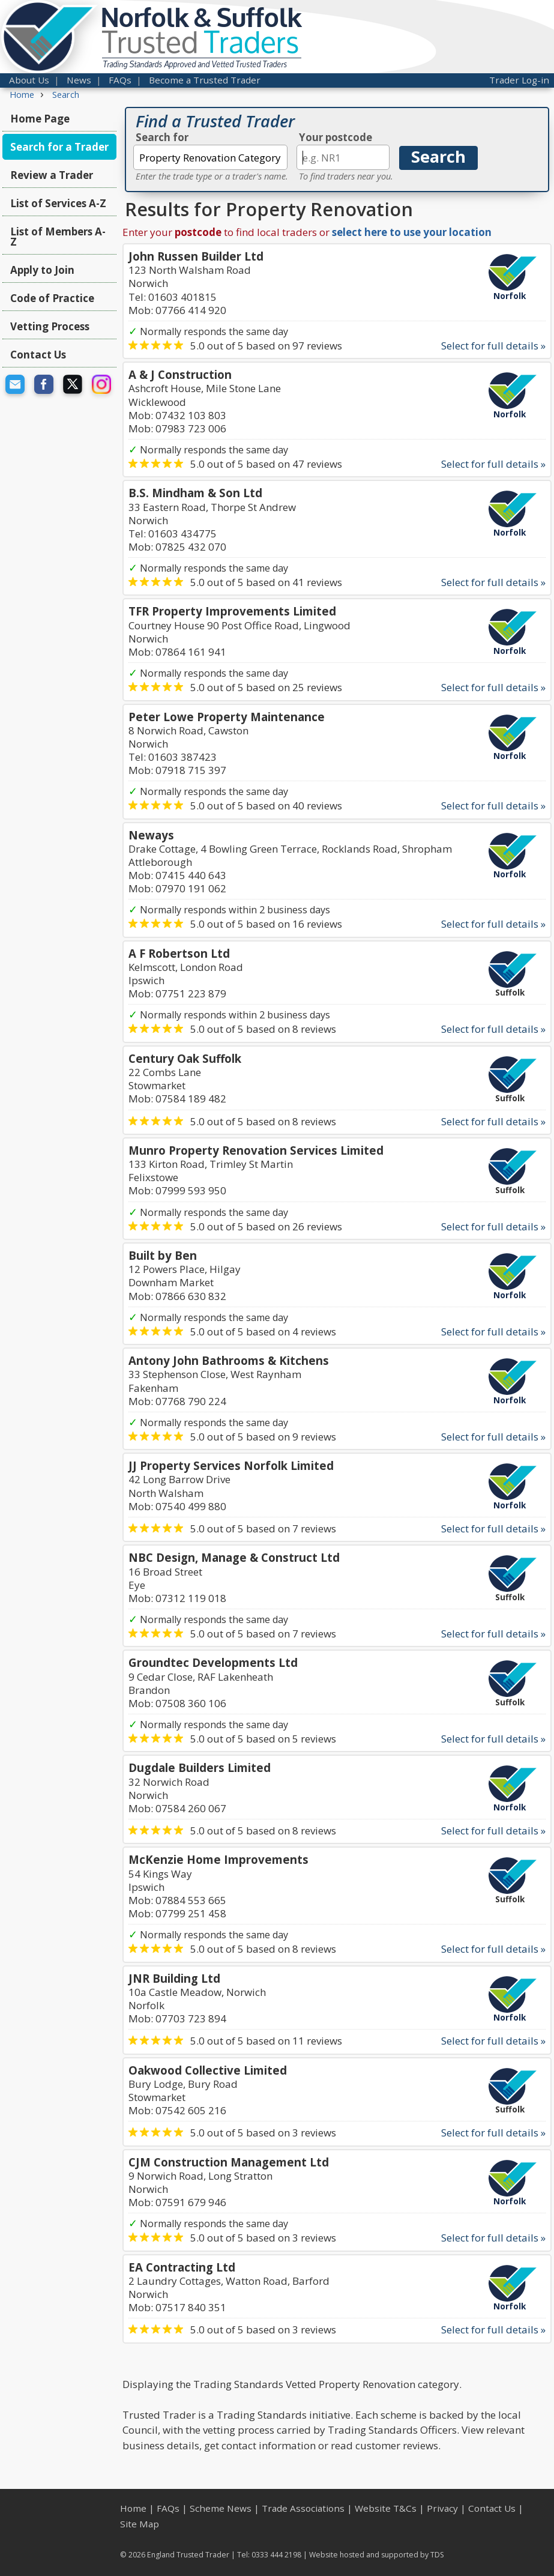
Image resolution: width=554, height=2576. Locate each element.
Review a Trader (51, 175)
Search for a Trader (59, 147)
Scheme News (220, 2508)
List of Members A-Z (58, 237)
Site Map (139, 2524)
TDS (437, 2555)
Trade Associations (303, 2508)
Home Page (40, 118)
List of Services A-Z (58, 203)
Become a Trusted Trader (204, 80)
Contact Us (38, 354)
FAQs (120, 80)
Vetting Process (49, 326)
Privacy (442, 2508)
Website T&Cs (386, 2508)
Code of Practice (52, 298)
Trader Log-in (519, 80)
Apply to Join (42, 270)
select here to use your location (412, 232)
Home (133, 2508)
